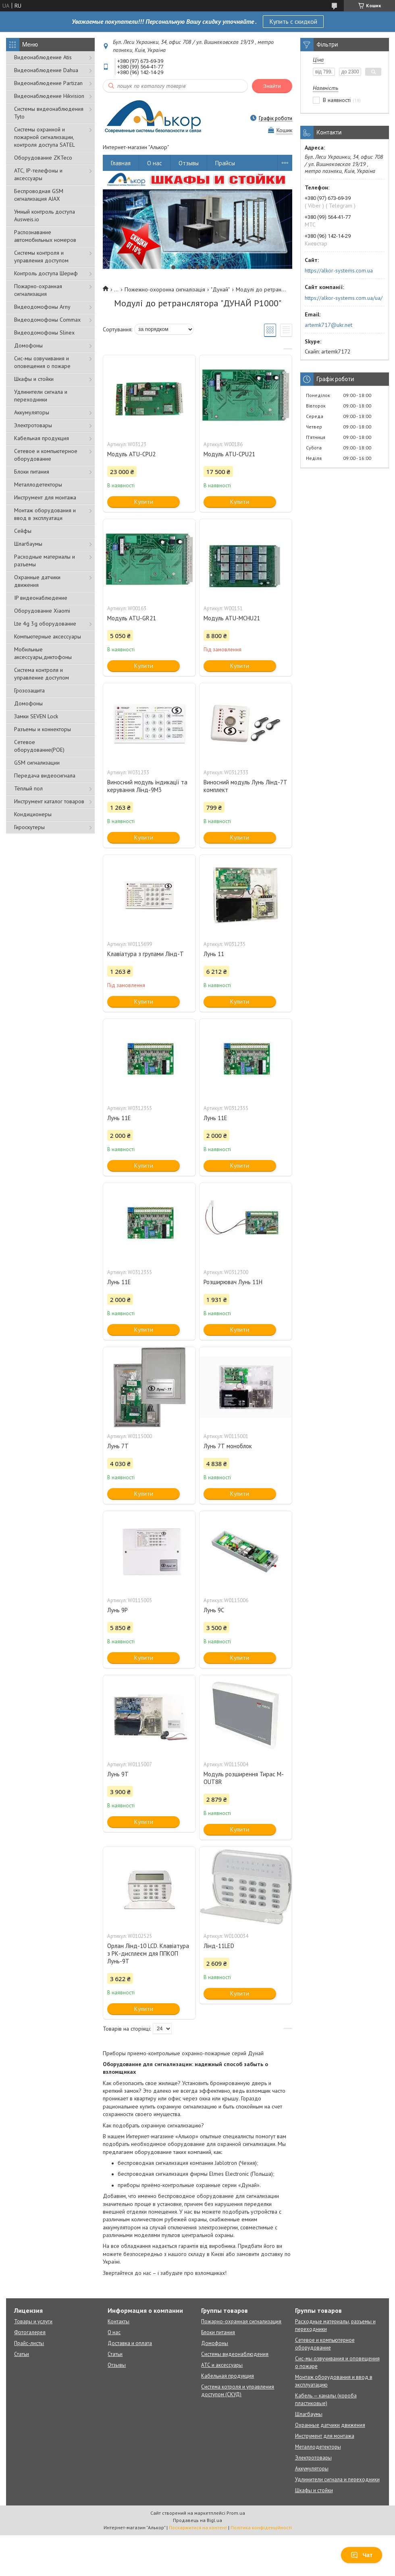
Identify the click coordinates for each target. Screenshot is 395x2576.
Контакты (118, 2321)
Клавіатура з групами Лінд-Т (145, 954)
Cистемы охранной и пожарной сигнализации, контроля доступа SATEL (44, 137)
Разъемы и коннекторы (42, 729)
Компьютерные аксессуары (47, 636)
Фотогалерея (30, 2332)
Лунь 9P (117, 1610)
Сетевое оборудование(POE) (39, 745)
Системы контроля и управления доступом (41, 256)
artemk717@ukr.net (328, 324)
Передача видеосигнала (44, 775)
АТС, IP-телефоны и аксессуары (38, 174)
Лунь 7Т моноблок (228, 1446)
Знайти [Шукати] (272, 86)
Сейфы (22, 530)
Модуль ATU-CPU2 (131, 454)
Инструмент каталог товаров (49, 801)
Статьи (21, 2354)
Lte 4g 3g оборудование (45, 623)
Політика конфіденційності (261, 2527)
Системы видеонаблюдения (234, 2354)
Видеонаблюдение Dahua (46, 70)
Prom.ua (236, 2513)
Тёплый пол (28, 788)
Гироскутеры (29, 827)
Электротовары (33, 425)
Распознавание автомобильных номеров (45, 236)
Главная (121, 163)
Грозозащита (29, 690)
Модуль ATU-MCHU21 (232, 618)
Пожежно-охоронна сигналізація (165, 289)
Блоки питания (31, 471)
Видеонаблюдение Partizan (48, 83)
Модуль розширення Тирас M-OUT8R (244, 1778)
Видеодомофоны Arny (42, 306)
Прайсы (225, 163)
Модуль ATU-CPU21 (229, 454)
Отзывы (189, 163)
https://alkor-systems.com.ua (339, 270)
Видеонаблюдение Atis (43, 57)
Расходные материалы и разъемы (44, 560)
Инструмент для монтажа (45, 497)
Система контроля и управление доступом (41, 673)
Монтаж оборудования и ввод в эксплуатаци (45, 514)
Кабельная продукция (41, 438)
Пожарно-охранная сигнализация (38, 290)
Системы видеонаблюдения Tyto (48, 112)
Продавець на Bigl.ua (197, 2520)
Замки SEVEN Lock (36, 716)
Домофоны (28, 345)
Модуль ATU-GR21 (131, 618)
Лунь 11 (214, 954)
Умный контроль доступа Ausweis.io (44, 215)
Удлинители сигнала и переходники (40, 395)
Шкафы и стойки (34, 379)
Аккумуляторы (31, 412)
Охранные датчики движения (37, 581)
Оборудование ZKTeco (43, 157)
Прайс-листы (29, 2343)
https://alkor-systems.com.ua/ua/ (344, 297)
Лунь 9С (214, 1610)
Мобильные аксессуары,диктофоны (43, 653)
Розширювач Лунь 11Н (233, 1282)
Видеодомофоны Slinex (44, 332)
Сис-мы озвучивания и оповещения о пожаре (42, 362)
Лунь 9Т (118, 1774)
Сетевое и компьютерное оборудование (45, 454)
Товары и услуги (33, 2321)
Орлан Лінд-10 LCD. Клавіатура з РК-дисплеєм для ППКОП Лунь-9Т (148, 1953)
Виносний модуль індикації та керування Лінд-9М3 (147, 786)
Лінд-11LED (219, 1946)
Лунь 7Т (118, 1446)
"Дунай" (220, 289)
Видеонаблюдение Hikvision (49, 96)
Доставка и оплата (130, 2343)
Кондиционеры (33, 814)
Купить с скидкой (293, 21)
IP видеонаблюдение (40, 597)
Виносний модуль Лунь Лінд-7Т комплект (245, 786)
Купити (143, 501)
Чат (361, 2555)
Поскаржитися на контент (198, 2527)
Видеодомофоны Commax (47, 319)
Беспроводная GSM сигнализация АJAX (38, 194)
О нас (154, 163)
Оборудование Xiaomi (42, 610)
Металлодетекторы (38, 484)
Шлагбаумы (28, 543)
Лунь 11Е (119, 1118)
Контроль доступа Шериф (46, 273)
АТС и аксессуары (222, 2365)
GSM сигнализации (37, 762)
